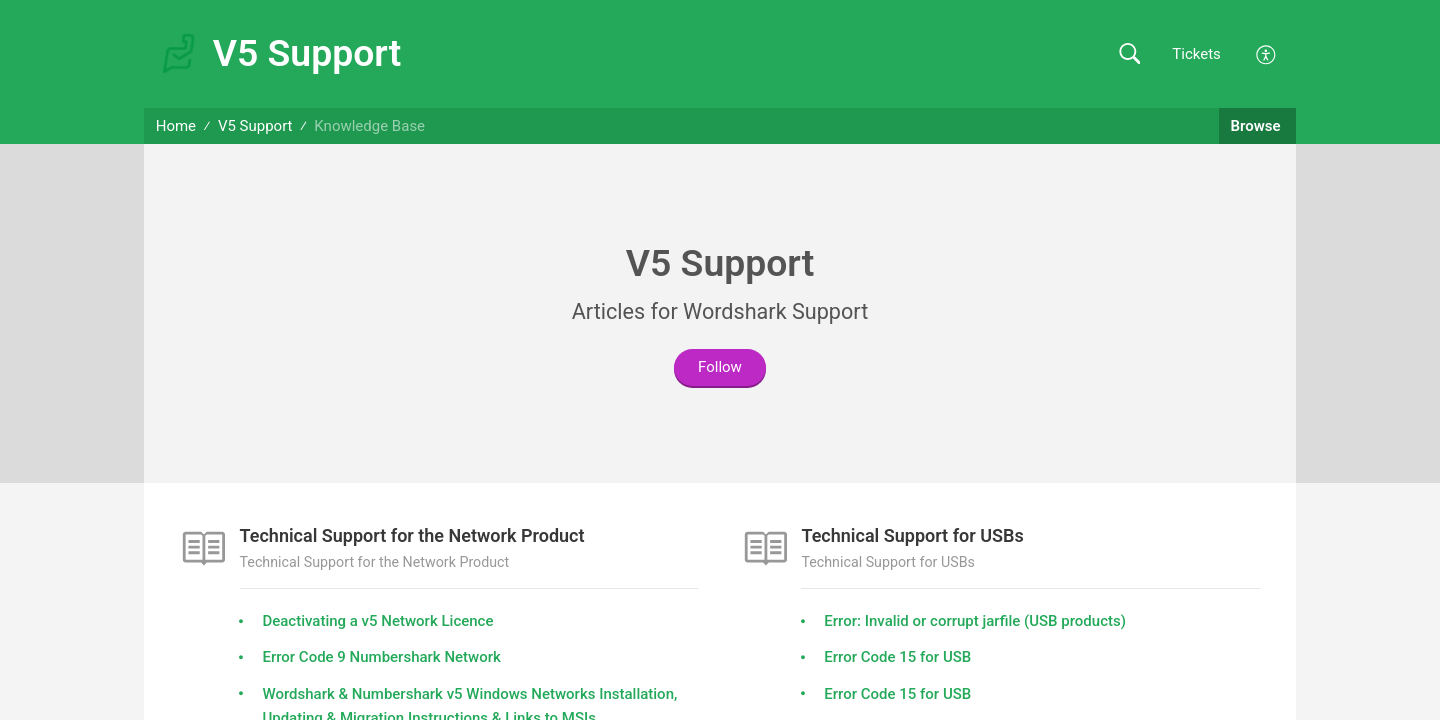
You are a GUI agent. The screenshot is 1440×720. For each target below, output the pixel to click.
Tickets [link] (1196, 54)
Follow (720, 367)
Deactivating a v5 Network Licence (377, 621)
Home (176, 126)
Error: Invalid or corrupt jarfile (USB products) (975, 621)
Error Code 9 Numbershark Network (381, 657)
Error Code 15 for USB (897, 657)
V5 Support (255, 126)
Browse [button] (1258, 126)
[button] (1129, 54)
